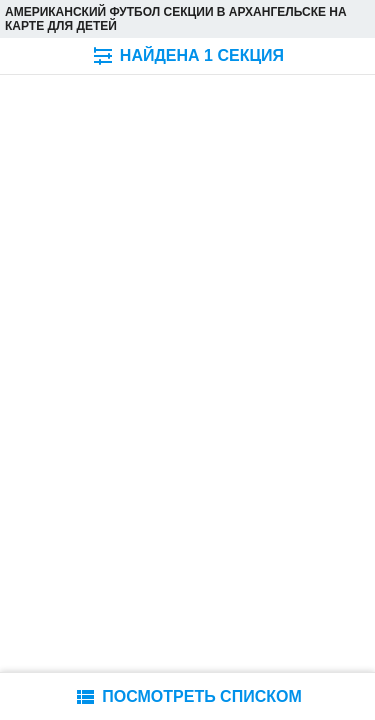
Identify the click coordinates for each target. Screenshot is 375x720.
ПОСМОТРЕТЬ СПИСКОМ (187, 696)
